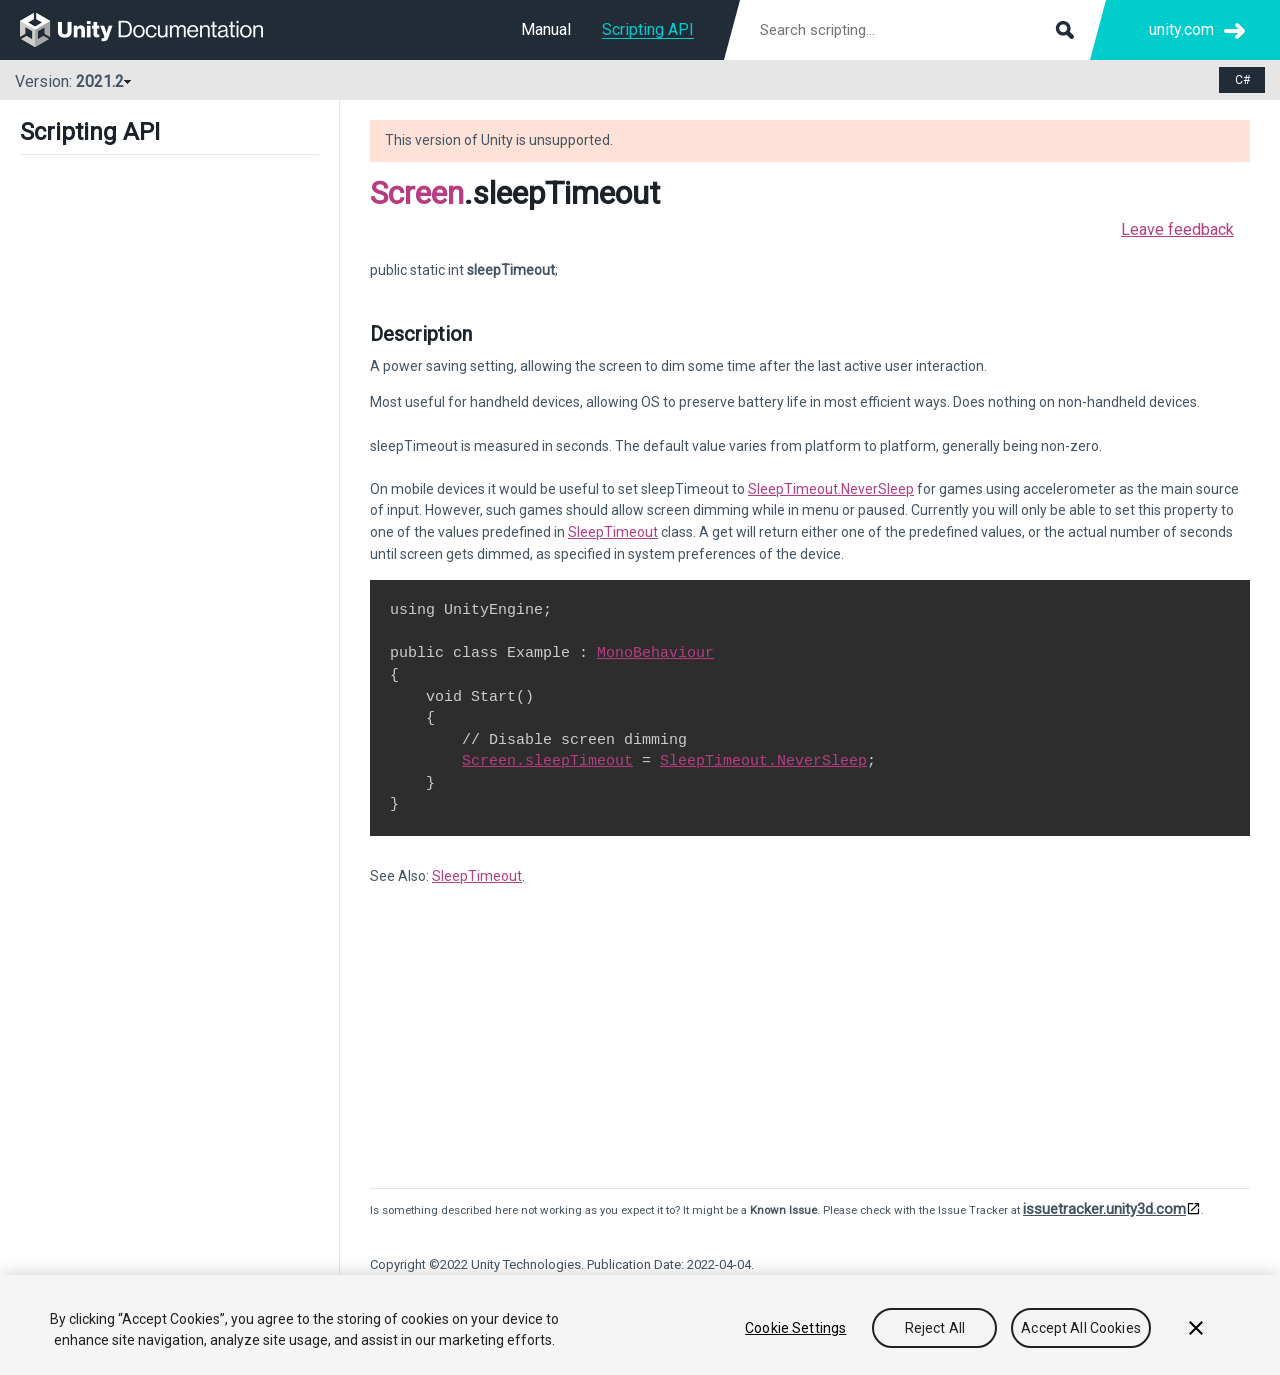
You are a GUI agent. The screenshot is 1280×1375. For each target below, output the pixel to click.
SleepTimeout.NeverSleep (831, 489)
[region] (640, 1325)
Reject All (935, 1328)
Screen (417, 193)
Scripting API (648, 29)
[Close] (1196, 1328)
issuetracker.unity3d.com (1104, 1209)
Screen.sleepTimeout (547, 761)
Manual (546, 29)
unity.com (1181, 29)
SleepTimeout (613, 532)
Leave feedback (1177, 229)
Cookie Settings (795, 1328)
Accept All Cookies (1081, 1328)
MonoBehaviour (655, 653)
